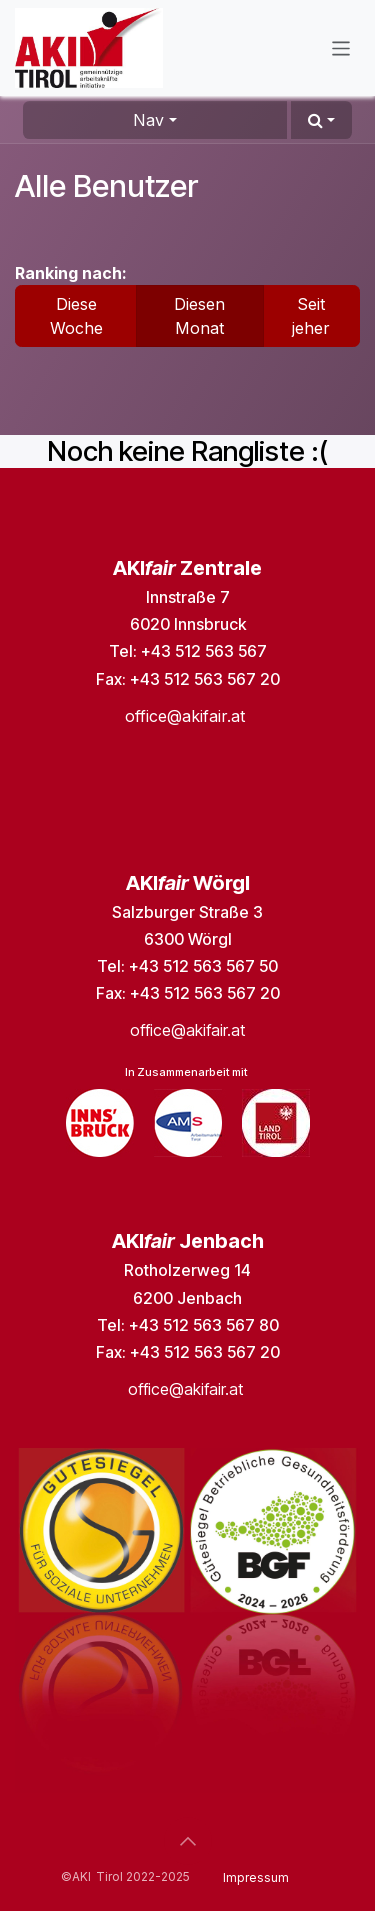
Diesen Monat (199, 316)
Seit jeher (311, 316)
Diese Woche (76, 316)
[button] (321, 120)
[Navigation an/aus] (341, 47)
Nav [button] (148, 120)
